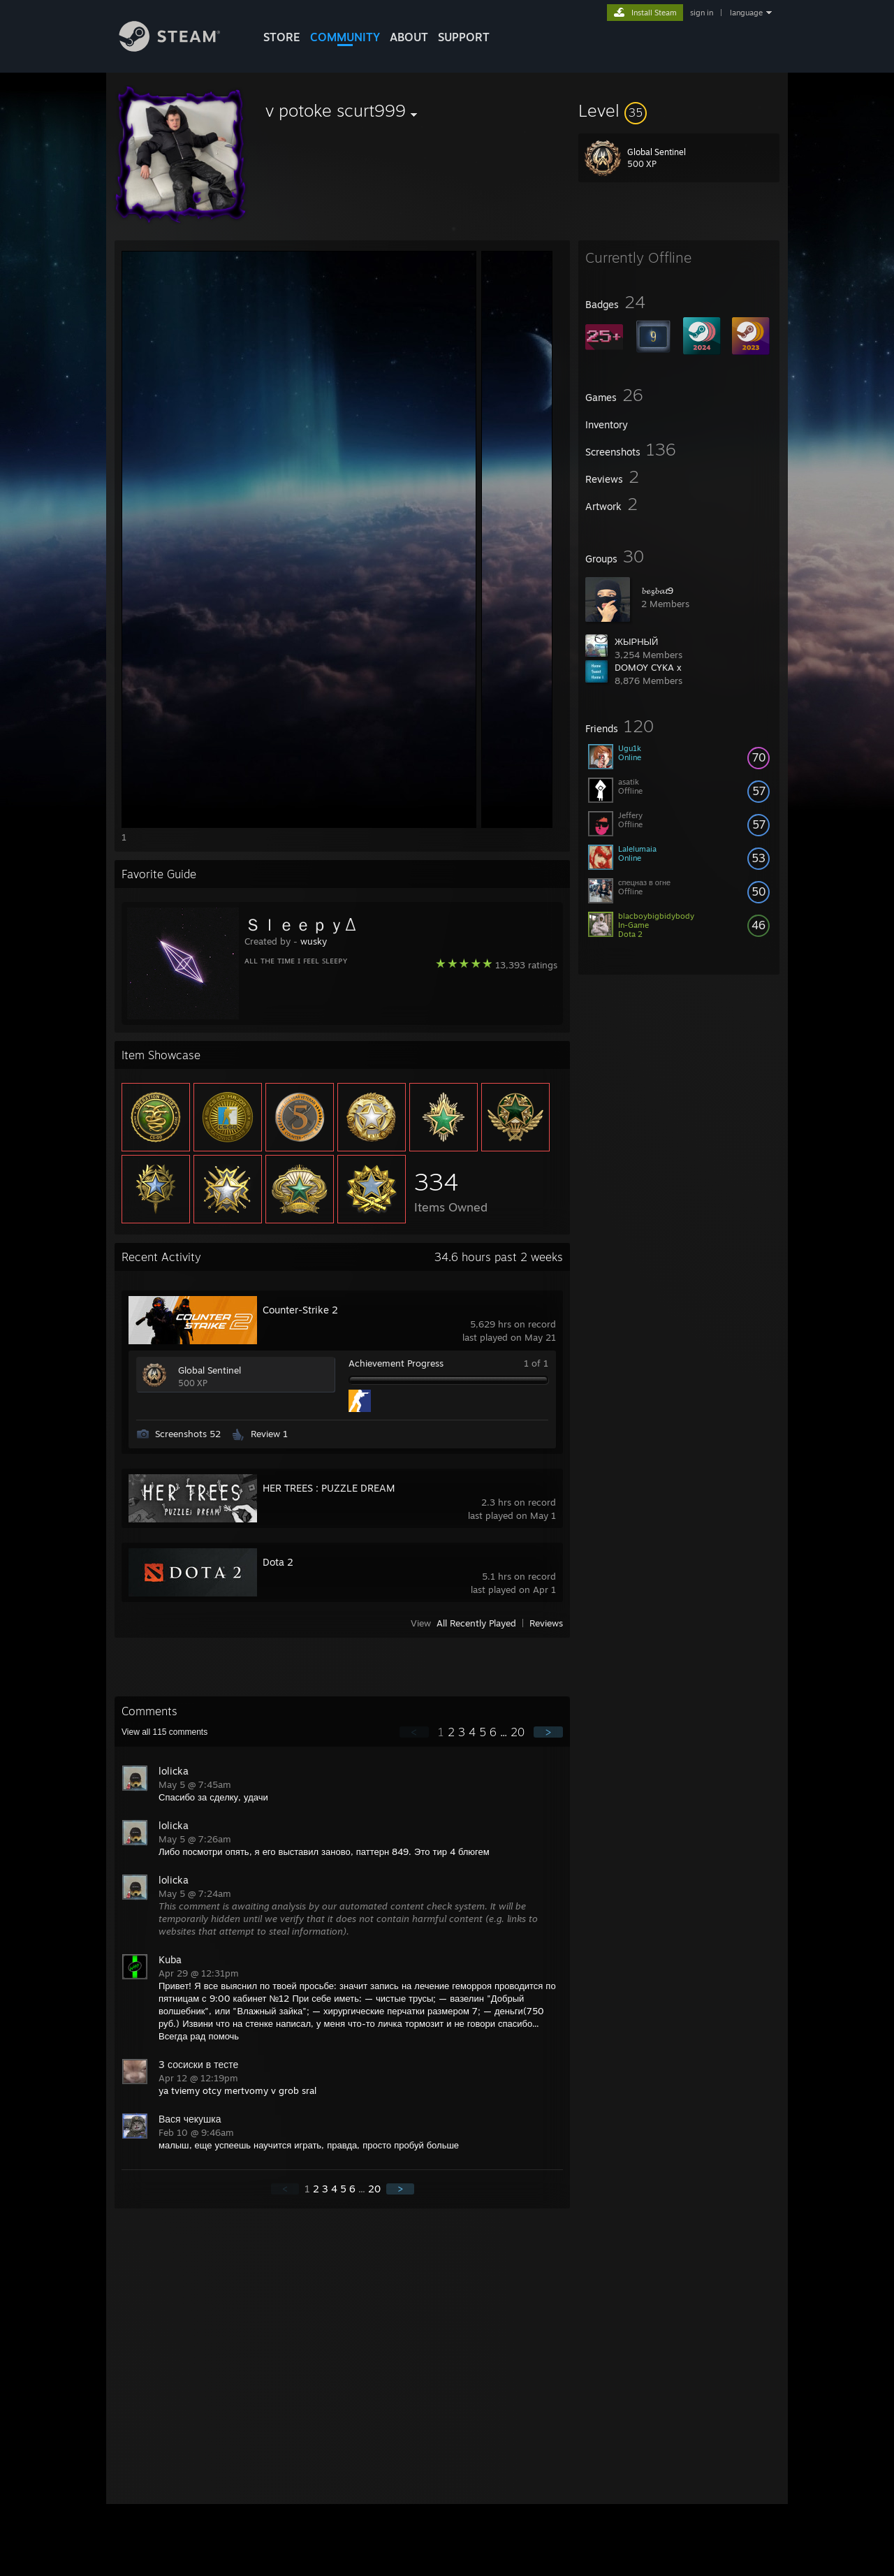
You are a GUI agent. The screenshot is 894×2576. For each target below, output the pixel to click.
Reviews (546, 1623)
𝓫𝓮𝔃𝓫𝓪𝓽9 (657, 590)
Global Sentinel (209, 1370)
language (746, 12)
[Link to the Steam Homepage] (180, 48)
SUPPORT (464, 37)
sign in (701, 12)
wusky (313, 941)
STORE (281, 37)
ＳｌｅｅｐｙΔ (300, 924)
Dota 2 (278, 1562)
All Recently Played (476, 1623)
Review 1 (269, 1433)
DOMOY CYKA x (648, 667)
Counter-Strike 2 (300, 1310)
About (409, 37)
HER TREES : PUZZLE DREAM (329, 1488)
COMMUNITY (345, 37)
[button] (678, 110)
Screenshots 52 (188, 1433)
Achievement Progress (396, 1363)
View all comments (164, 1732)
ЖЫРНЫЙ (636, 641)
